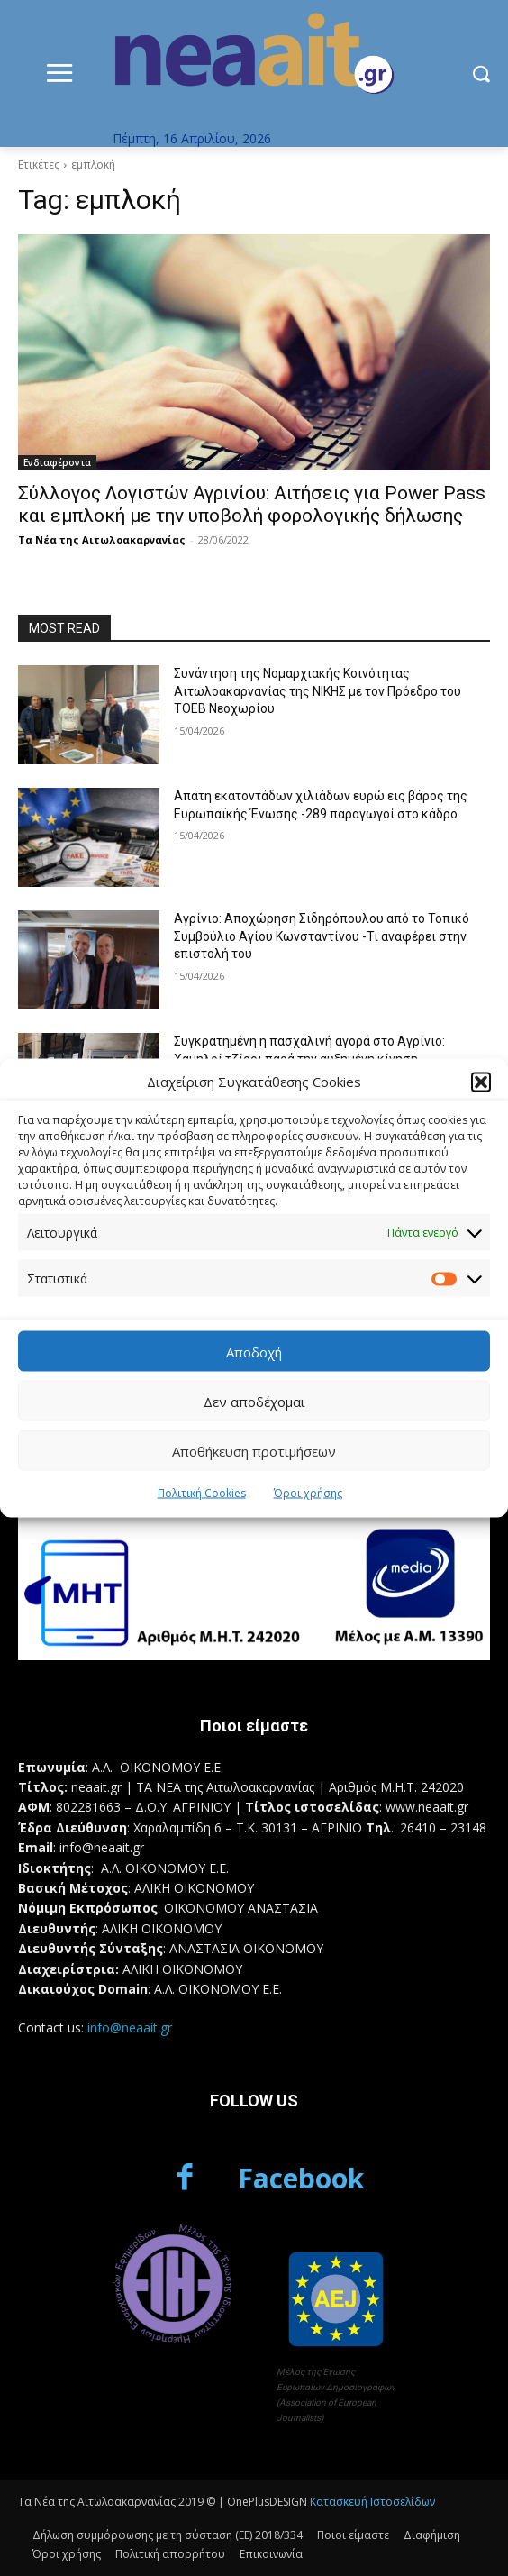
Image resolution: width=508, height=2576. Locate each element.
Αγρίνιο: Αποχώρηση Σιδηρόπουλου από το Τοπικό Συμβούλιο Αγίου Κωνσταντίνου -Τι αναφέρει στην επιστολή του (321, 936)
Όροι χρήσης (308, 1493)
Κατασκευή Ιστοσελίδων (372, 2501)
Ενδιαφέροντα (57, 462)
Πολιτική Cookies (202, 1493)
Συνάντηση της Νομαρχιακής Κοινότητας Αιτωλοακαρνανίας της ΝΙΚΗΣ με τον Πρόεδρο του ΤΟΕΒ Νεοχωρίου (317, 691)
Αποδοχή (254, 1351)
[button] (481, 1082)
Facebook (301, 2178)
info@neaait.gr (129, 2027)
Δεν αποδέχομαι (254, 1401)
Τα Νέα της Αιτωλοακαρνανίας (102, 539)
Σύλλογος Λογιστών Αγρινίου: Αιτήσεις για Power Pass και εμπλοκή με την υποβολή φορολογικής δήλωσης (251, 504)
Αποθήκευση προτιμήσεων (254, 1450)
